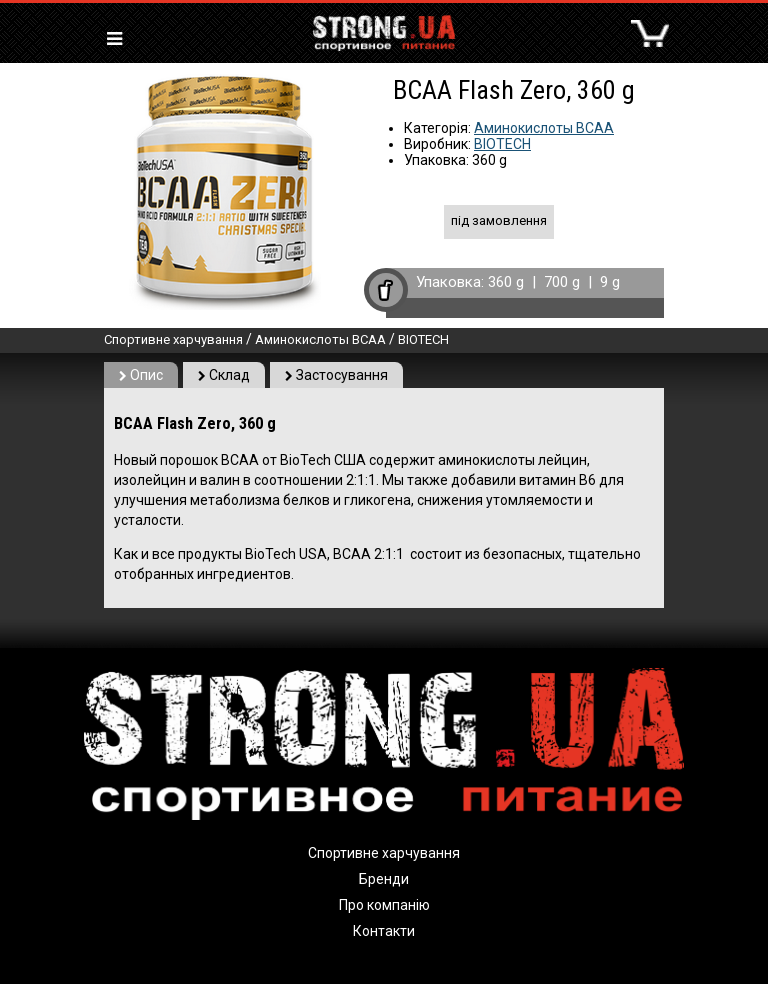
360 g (506, 282)
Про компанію (384, 905)
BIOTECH (502, 144)
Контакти (384, 931)
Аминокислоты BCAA (544, 128)
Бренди (384, 879)
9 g (610, 282)
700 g (562, 282)
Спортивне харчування (173, 339)
